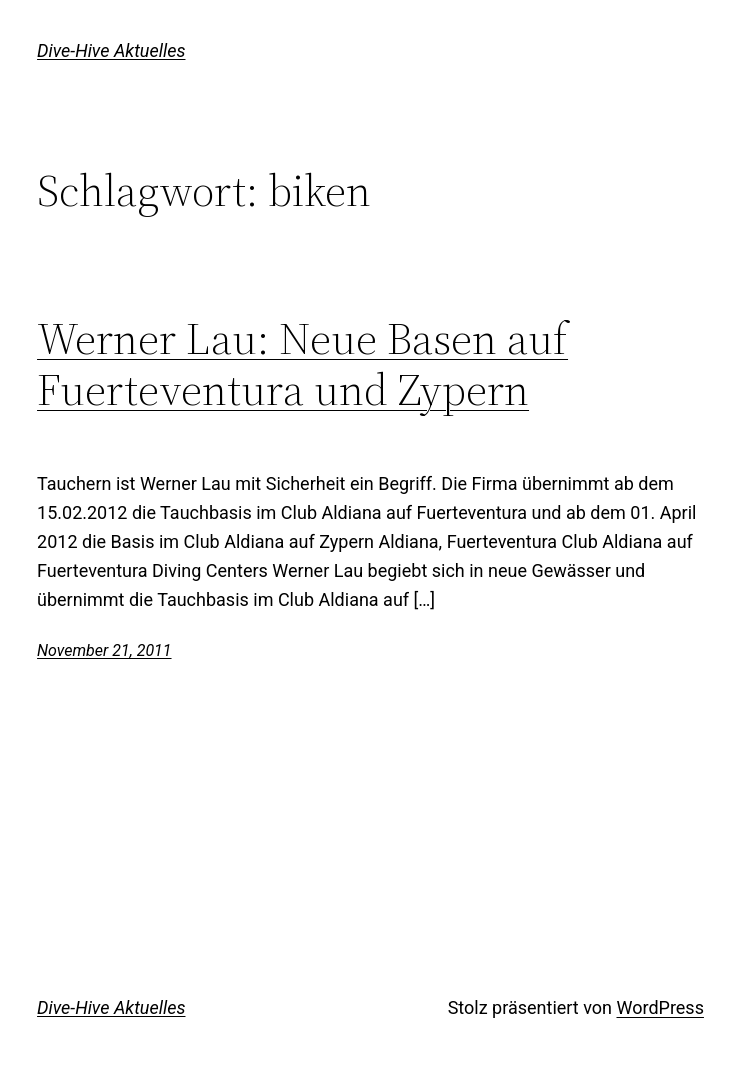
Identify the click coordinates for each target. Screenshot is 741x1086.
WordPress (659, 1007)
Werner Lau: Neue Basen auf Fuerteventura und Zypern (302, 364)
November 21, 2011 (104, 650)
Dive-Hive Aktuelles (111, 50)
